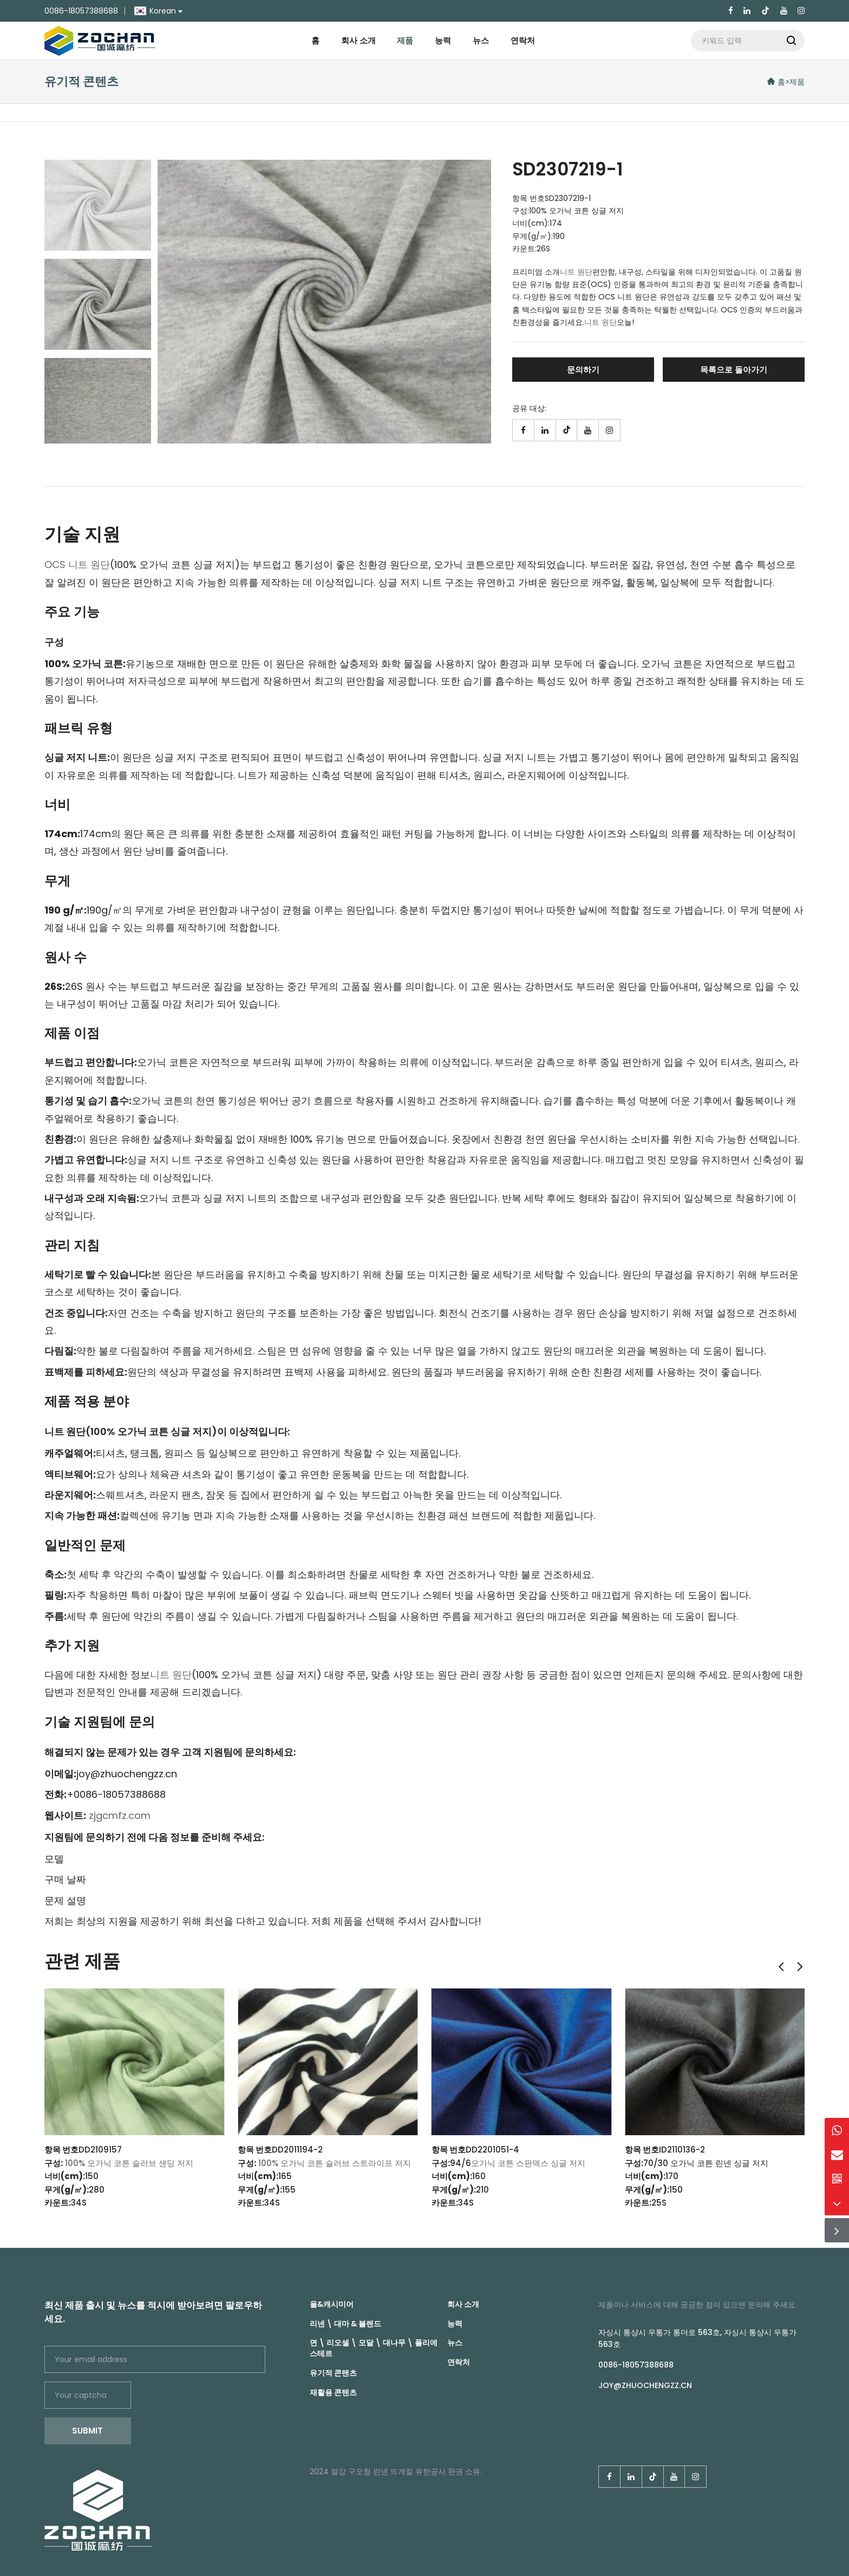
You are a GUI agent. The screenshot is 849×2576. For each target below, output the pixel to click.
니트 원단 (576, 271)
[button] (781, 1967)
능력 (443, 40)
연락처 (523, 40)
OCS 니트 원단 (77, 564)
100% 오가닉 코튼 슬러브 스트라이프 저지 (334, 2163)
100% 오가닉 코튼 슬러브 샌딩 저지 (129, 2163)
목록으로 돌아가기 (733, 369)
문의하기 (583, 369)
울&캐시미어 (332, 2304)
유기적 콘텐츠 (333, 2373)
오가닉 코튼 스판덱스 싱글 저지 (528, 2163)
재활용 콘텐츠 (333, 2392)
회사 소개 (358, 40)
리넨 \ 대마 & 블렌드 (345, 2323)
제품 (405, 40)
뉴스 (481, 40)
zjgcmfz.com (120, 1815)
